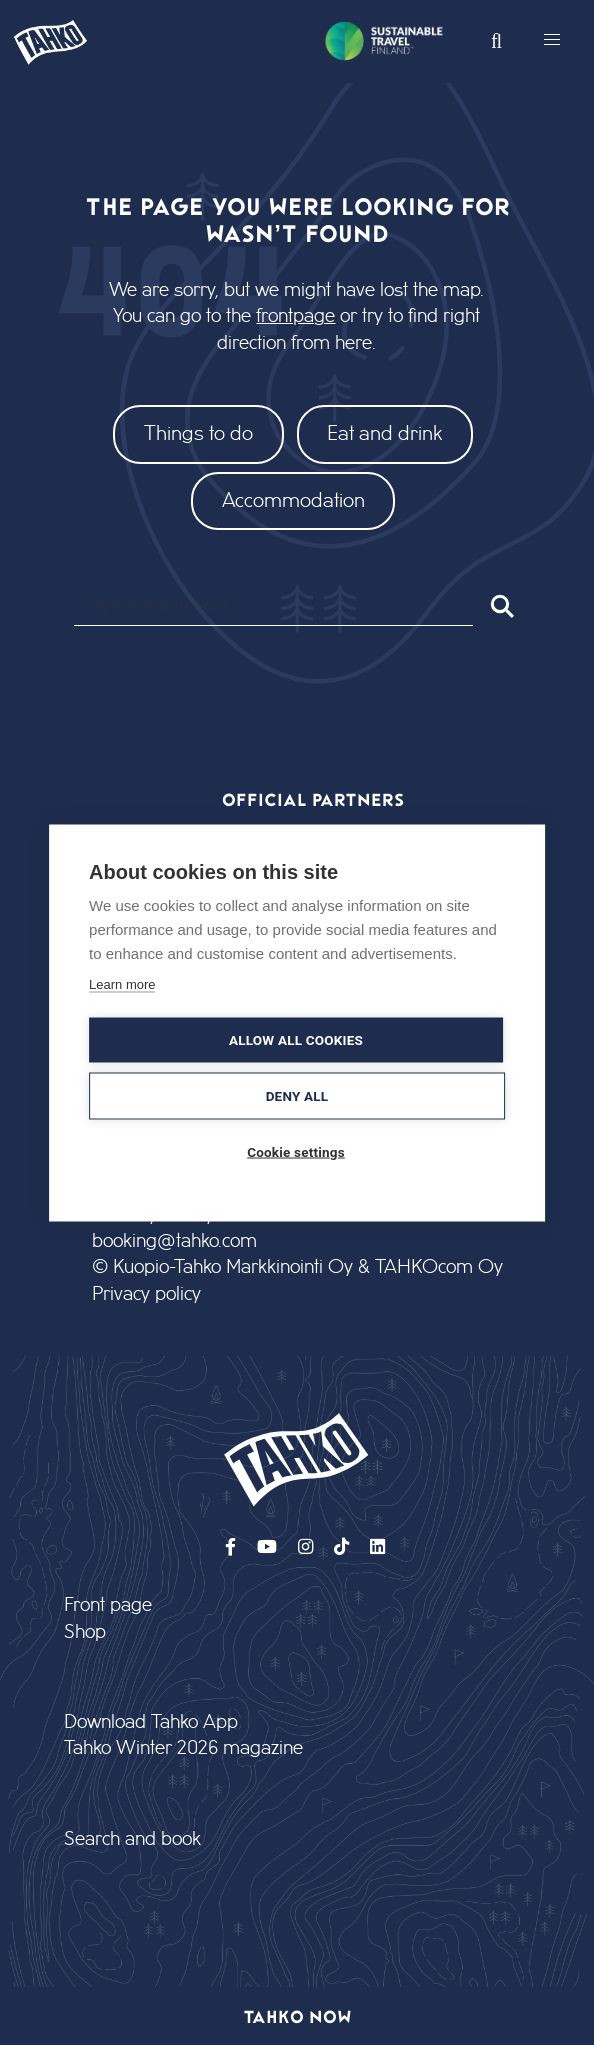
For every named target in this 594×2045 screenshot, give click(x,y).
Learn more (122, 983)
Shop (85, 1632)
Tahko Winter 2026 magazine (183, 1748)
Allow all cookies (296, 1039)
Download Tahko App (151, 1722)
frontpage (295, 316)
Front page (108, 1605)
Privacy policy (146, 1294)
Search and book (132, 1839)
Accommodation (293, 500)
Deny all (297, 1095)
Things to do (198, 433)
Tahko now (297, 2016)
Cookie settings (296, 1151)
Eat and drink (384, 433)
